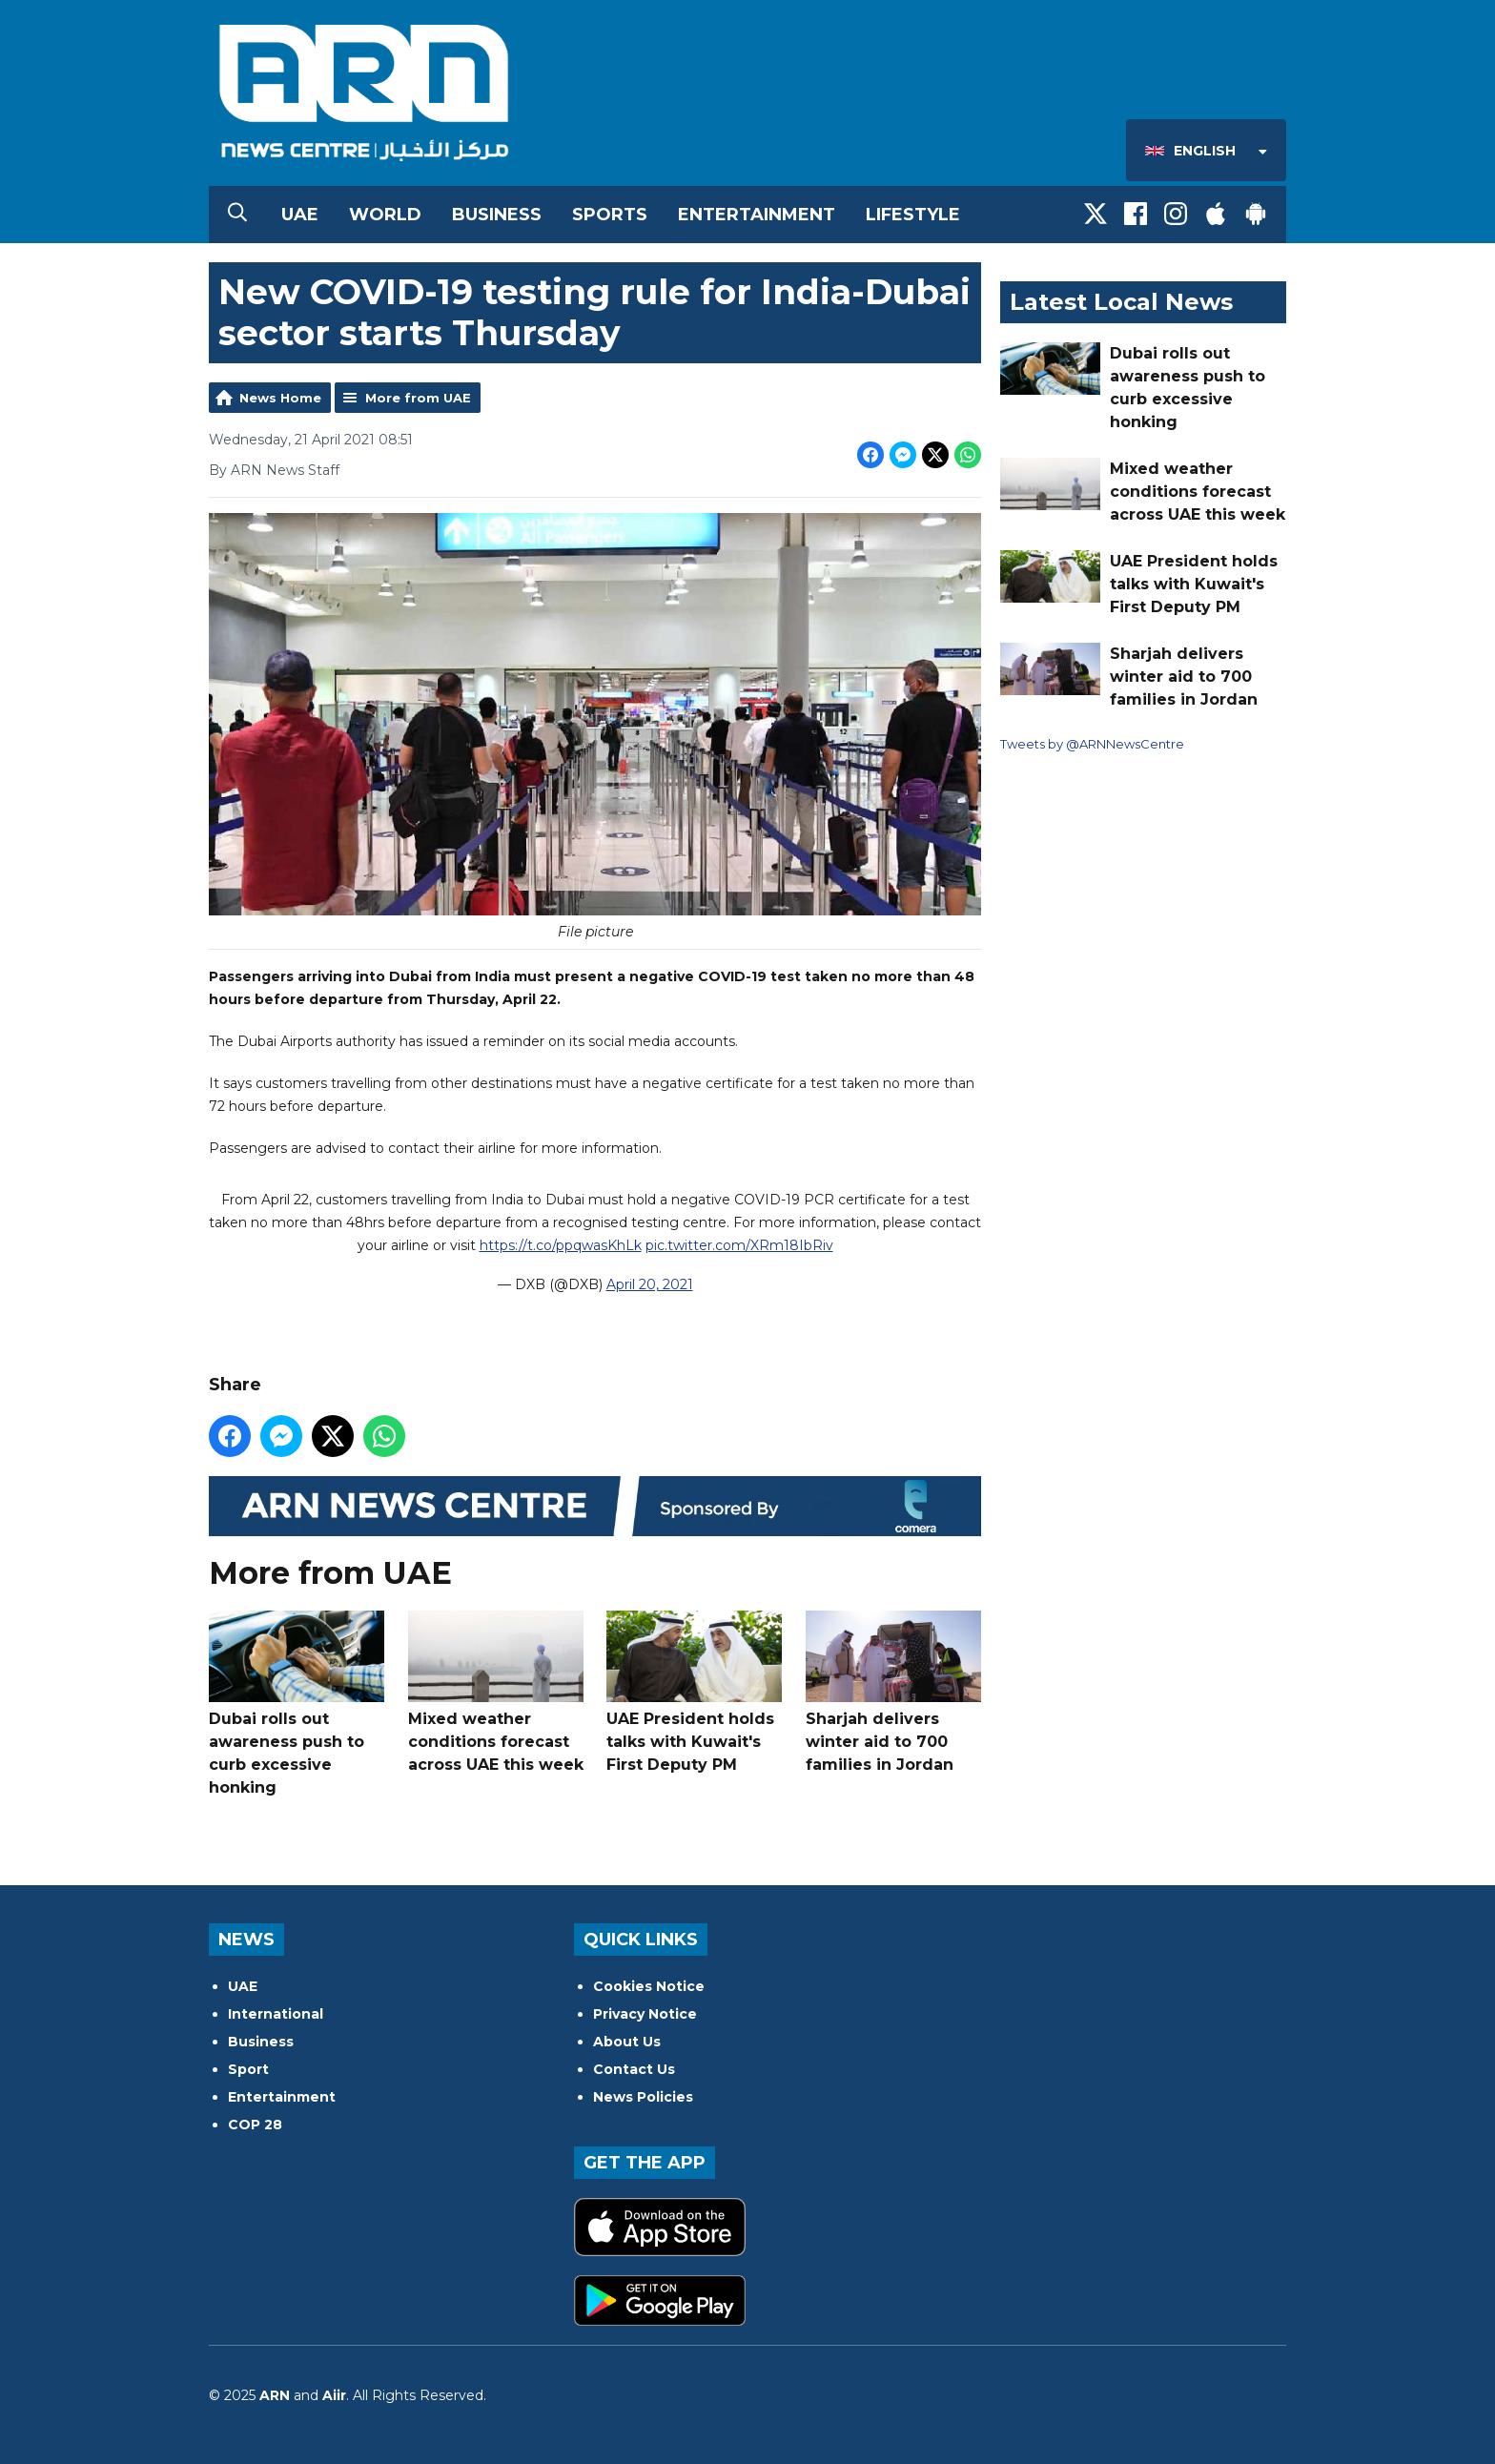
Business (497, 214)
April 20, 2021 (649, 1285)
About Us (627, 2041)
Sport (248, 2069)
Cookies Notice (649, 1986)
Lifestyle (913, 214)
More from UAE (418, 397)
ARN (274, 2395)
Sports (609, 214)
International (275, 2014)
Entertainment (756, 214)
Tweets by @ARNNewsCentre (1092, 743)
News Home (280, 397)
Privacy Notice (645, 2014)
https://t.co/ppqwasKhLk (561, 1246)
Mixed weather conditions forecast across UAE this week (496, 1692)
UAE (299, 214)
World (385, 214)
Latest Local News (1121, 302)
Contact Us (634, 2069)
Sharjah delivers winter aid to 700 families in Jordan (893, 1692)
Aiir (334, 2395)
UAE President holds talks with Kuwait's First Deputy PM (694, 1692)
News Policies (643, 2096)
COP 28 (255, 2124)
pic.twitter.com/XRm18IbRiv (739, 1246)
